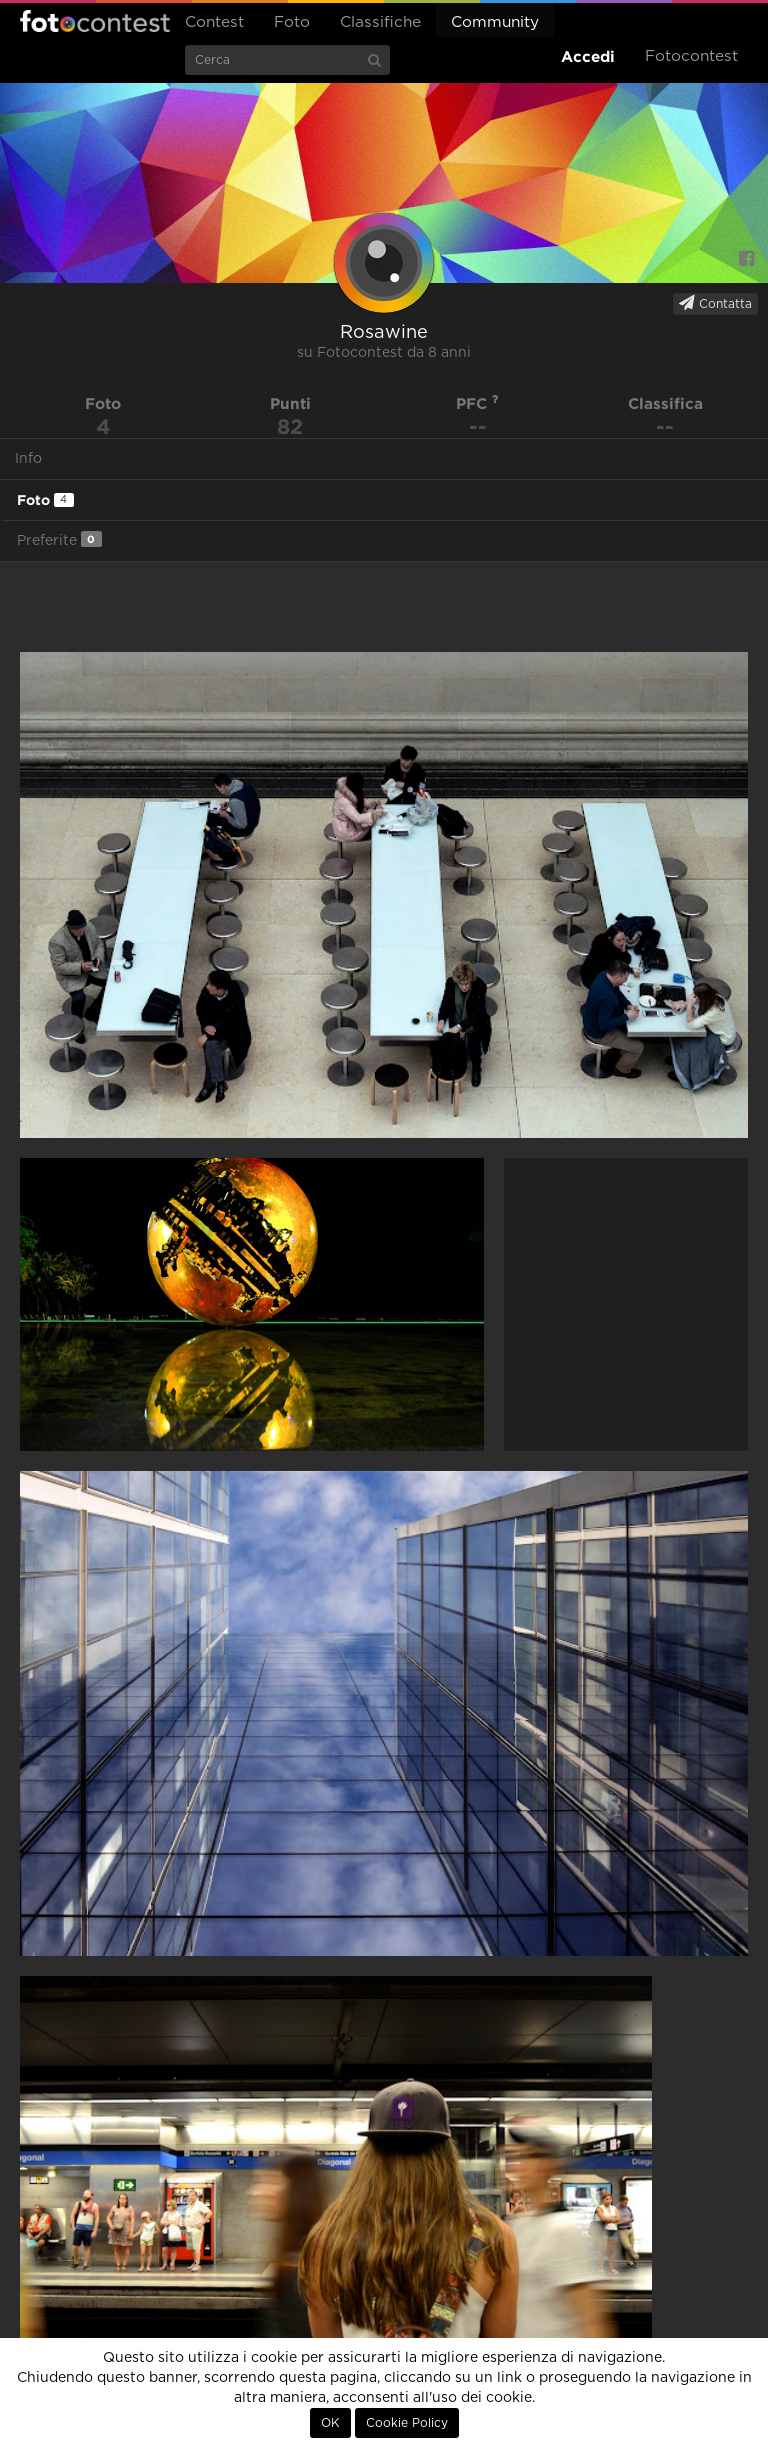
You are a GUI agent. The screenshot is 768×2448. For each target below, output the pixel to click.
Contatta (715, 303)
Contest (214, 22)
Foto (292, 22)
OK (330, 2423)
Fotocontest (95, 21)
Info (28, 459)
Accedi (588, 56)
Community (495, 22)
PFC (477, 403)
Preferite (59, 539)
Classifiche (380, 22)
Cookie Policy (407, 2423)
